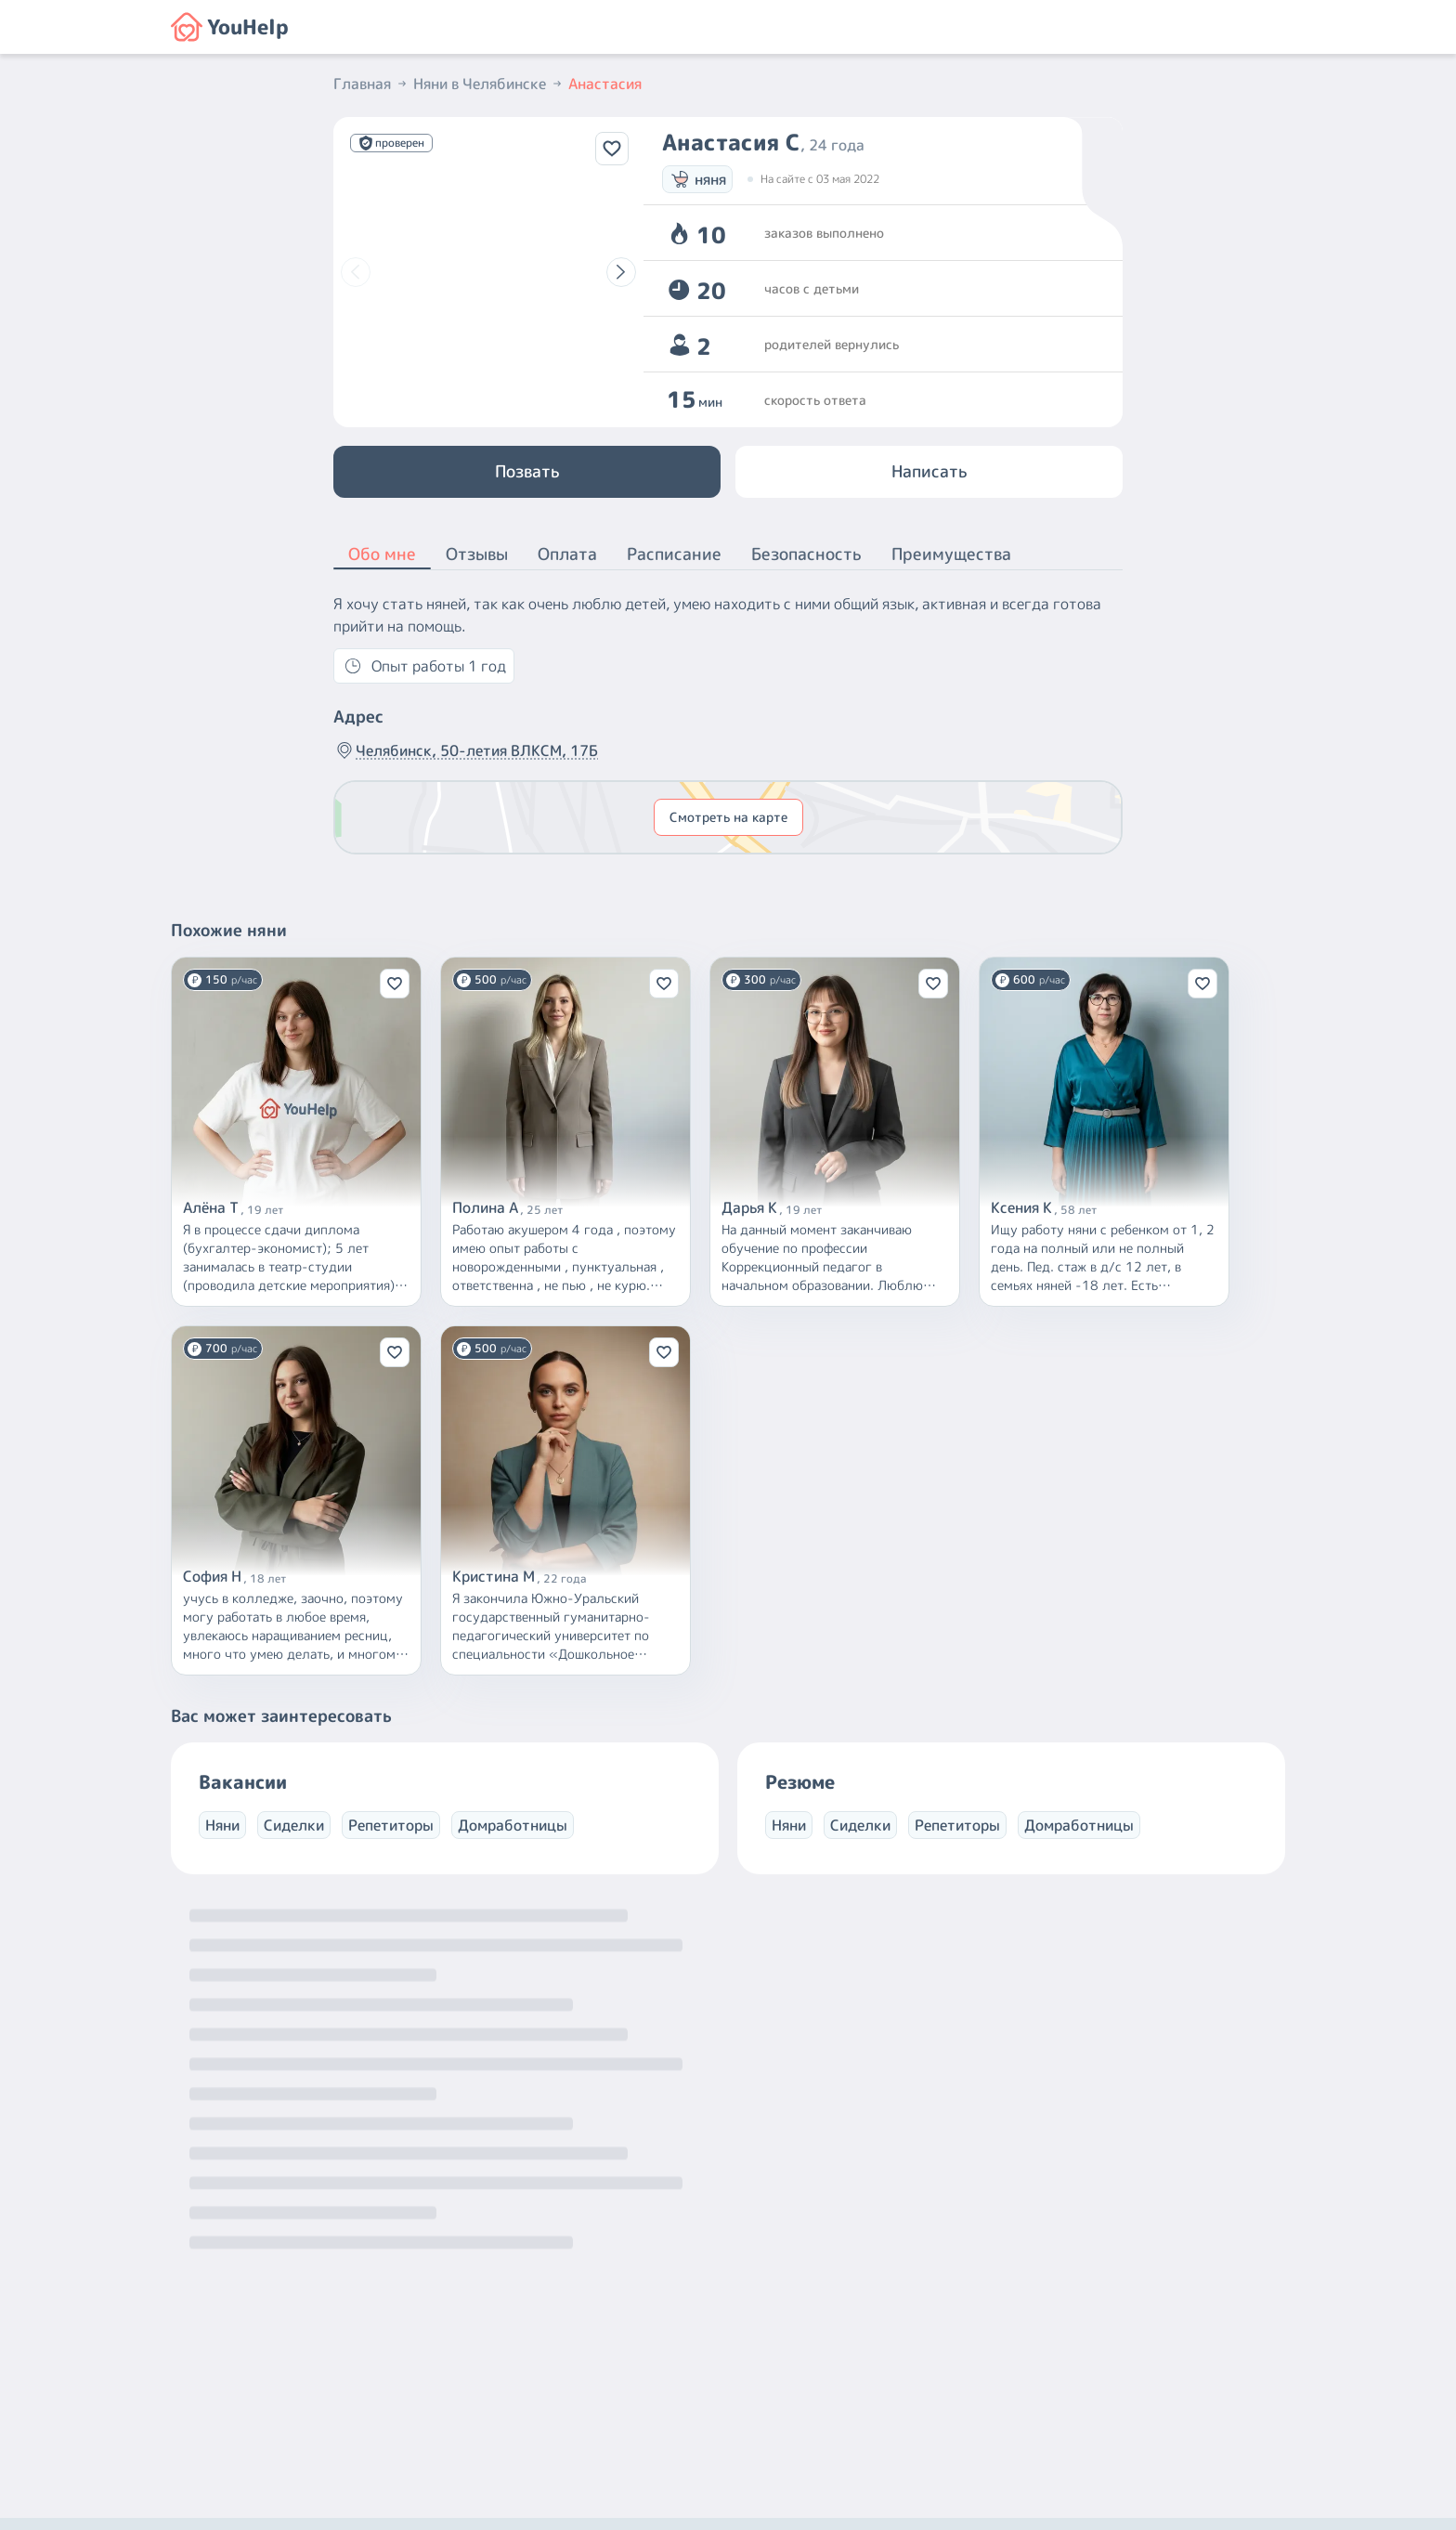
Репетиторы (391, 1825)
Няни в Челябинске (489, 83)
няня (697, 179)
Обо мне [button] (382, 555)
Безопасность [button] (806, 554)
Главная (371, 83)
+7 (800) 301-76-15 (768, 2359)
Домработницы (512, 1825)
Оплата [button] (567, 554)
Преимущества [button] (951, 554)
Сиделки (294, 1825)
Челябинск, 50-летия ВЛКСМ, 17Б (465, 750)
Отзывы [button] (477, 554)
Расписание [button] (674, 554)
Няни (222, 1825)
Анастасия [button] (605, 83)
